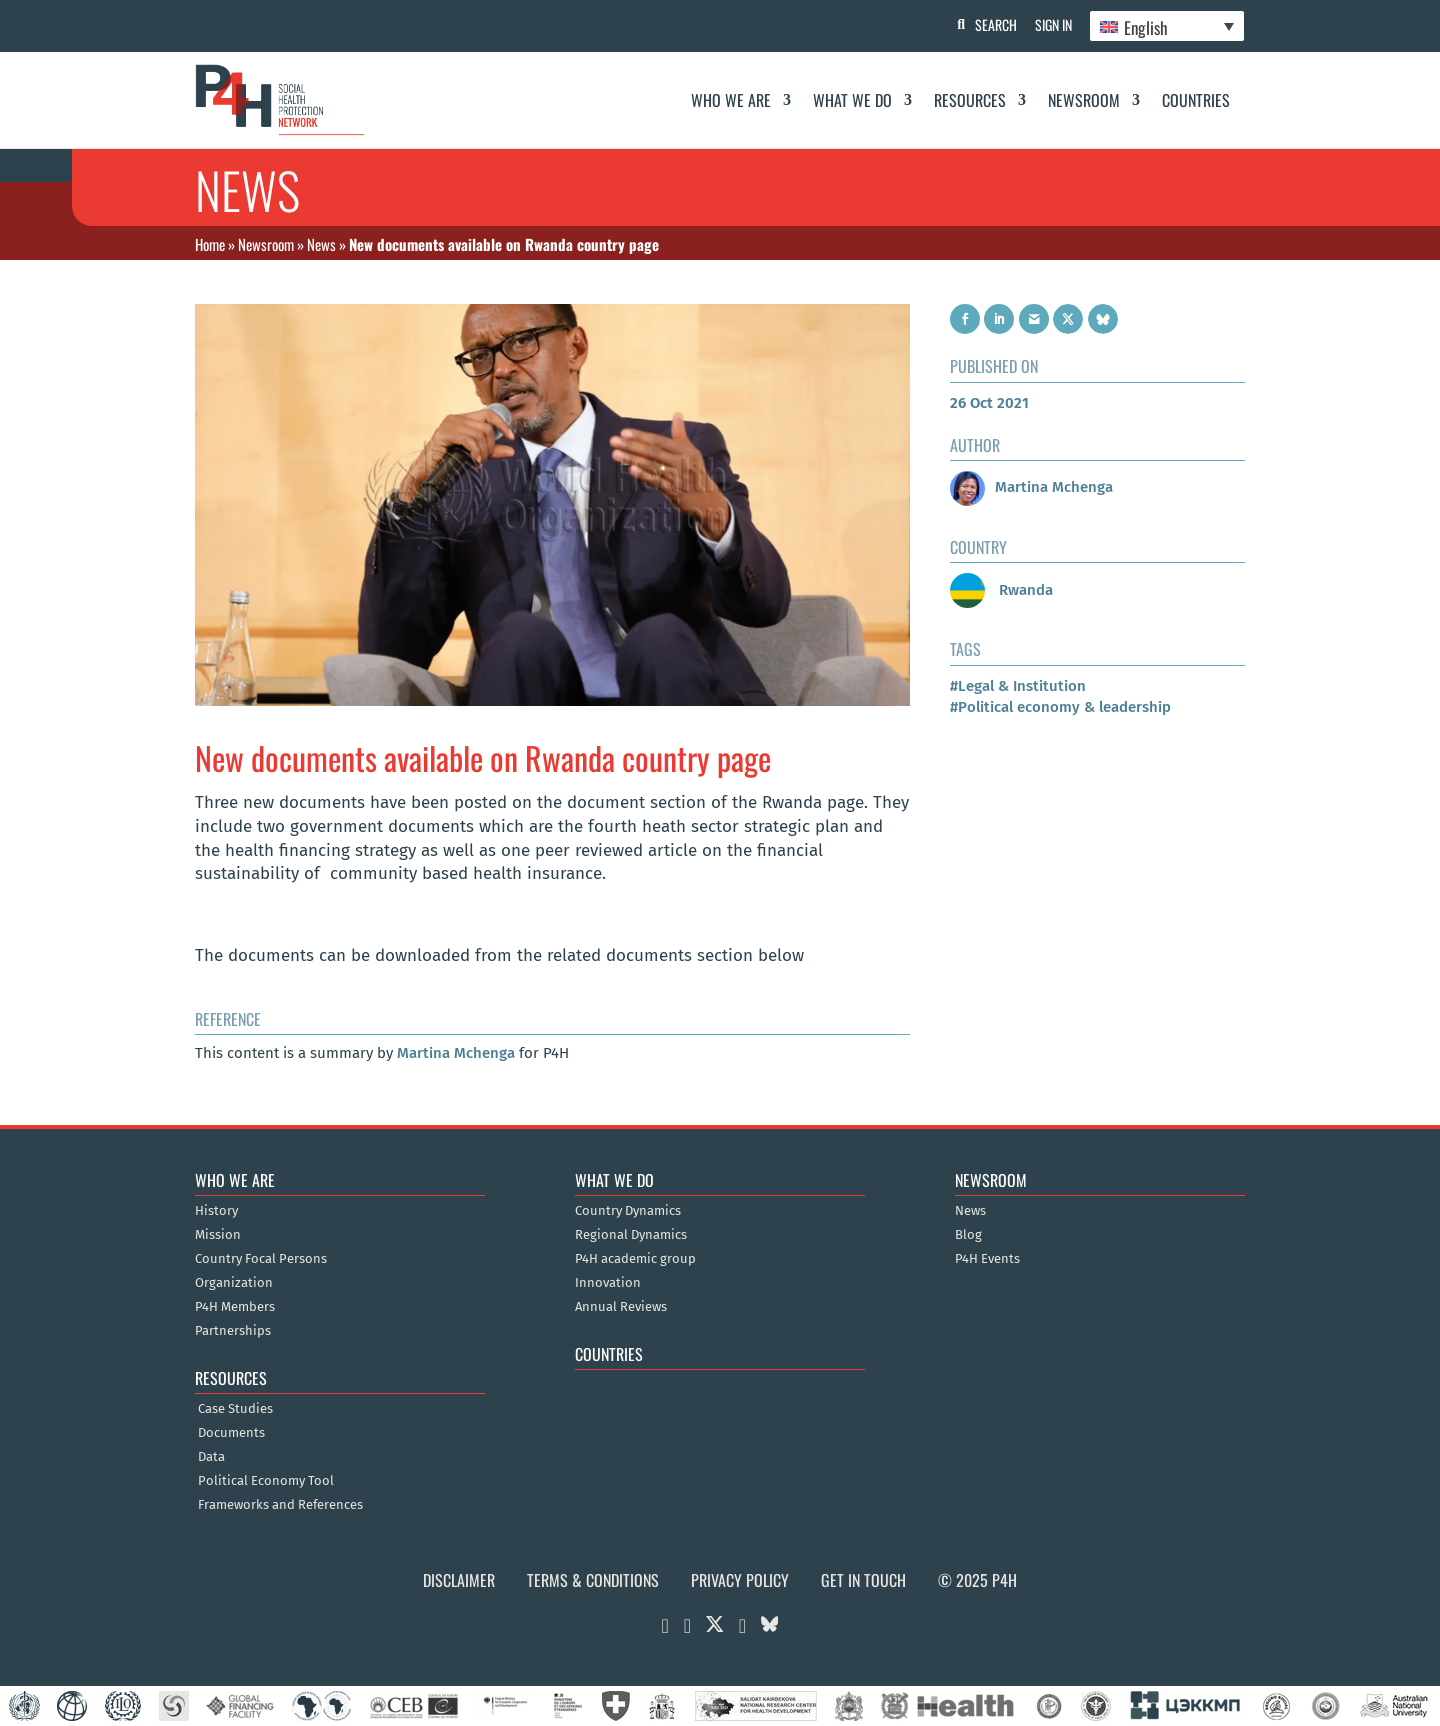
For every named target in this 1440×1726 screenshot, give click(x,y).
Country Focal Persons (261, 1259)
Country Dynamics (628, 1211)
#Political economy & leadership (1060, 707)
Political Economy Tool (266, 1481)
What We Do (852, 100)
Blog (968, 1235)
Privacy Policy (740, 1580)
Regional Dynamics (631, 1235)
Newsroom (1084, 100)
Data (211, 1457)
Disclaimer (459, 1580)
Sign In (1050, 24)
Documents (231, 1433)
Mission (218, 1235)
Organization (234, 1283)
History (216, 1211)
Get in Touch (863, 1580)
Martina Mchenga (456, 1053)
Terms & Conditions (593, 1580)
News (321, 244)
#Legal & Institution (1018, 686)
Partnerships (233, 1331)
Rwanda (1001, 590)
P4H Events (987, 1259)
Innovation (608, 1283)
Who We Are (731, 100)
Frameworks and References (280, 1505)
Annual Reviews (621, 1307)
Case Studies (235, 1409)
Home (210, 244)
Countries (1196, 100)
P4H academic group (635, 1259)
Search (991, 24)
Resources (970, 100)
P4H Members (235, 1307)
